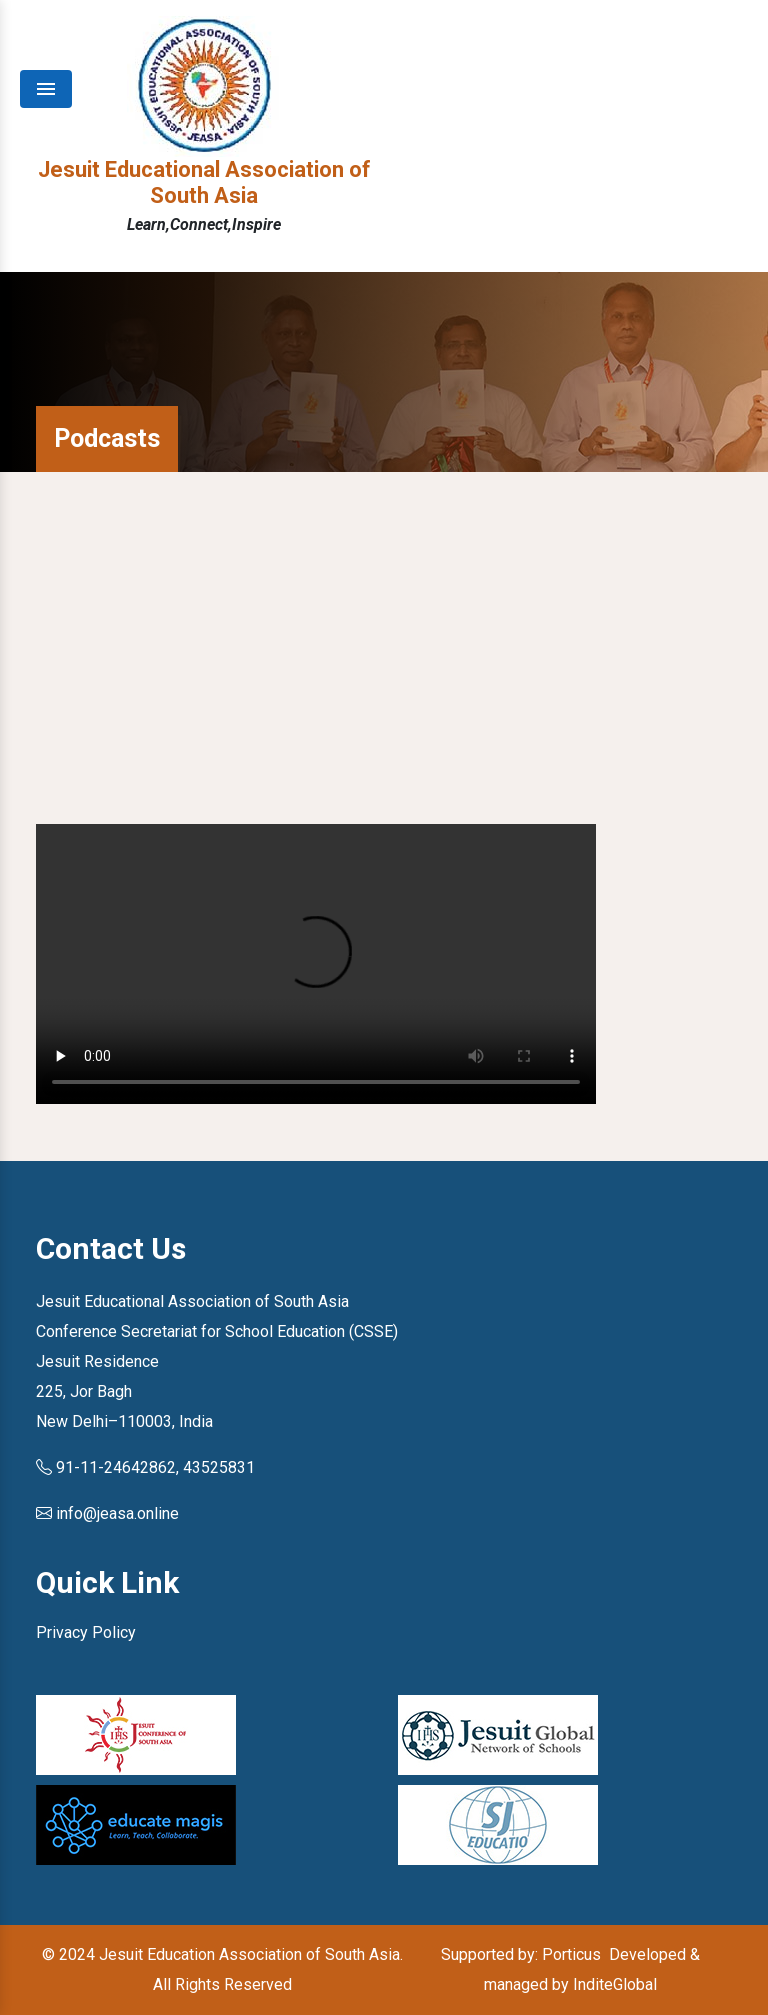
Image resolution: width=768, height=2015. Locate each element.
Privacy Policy (86, 1632)
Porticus (571, 1954)
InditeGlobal (615, 1984)
